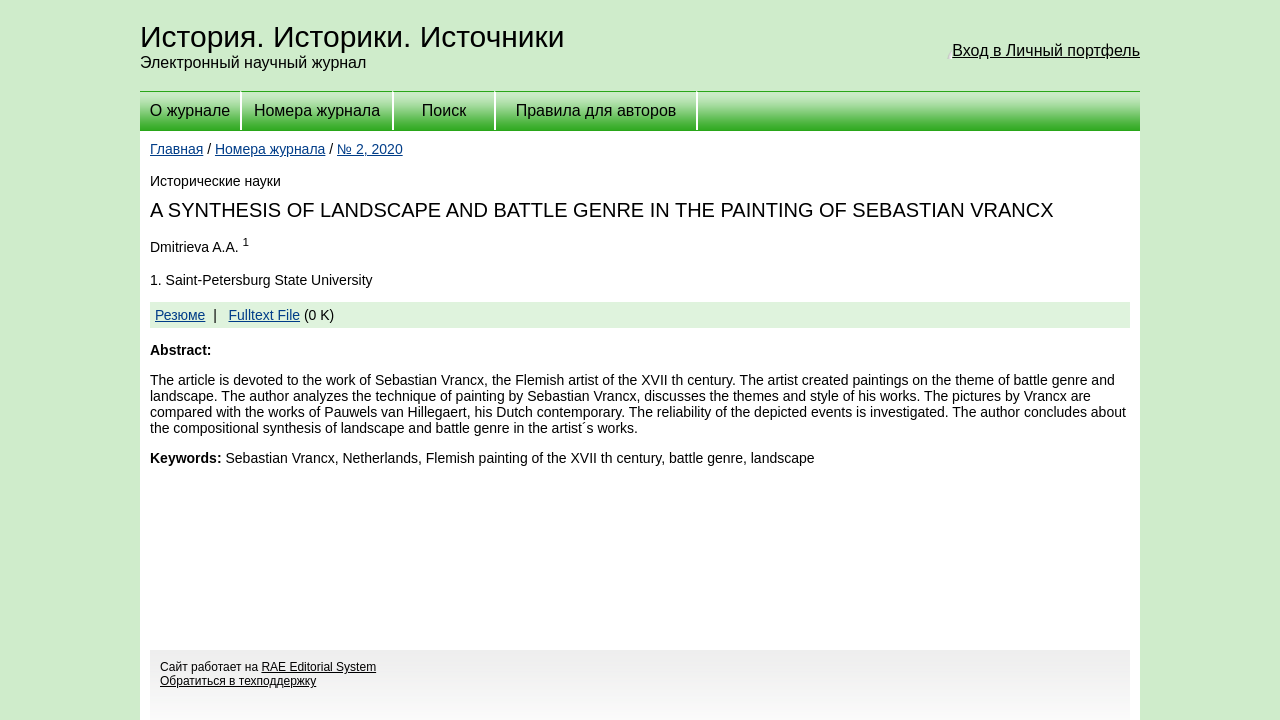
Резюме (180, 315)
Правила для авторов (596, 110)
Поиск (444, 110)
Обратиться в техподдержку (238, 681)
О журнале (190, 110)
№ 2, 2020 (370, 149)
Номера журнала (317, 110)
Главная (176, 149)
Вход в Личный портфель (1046, 50)
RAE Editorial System (318, 667)
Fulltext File (264, 315)
